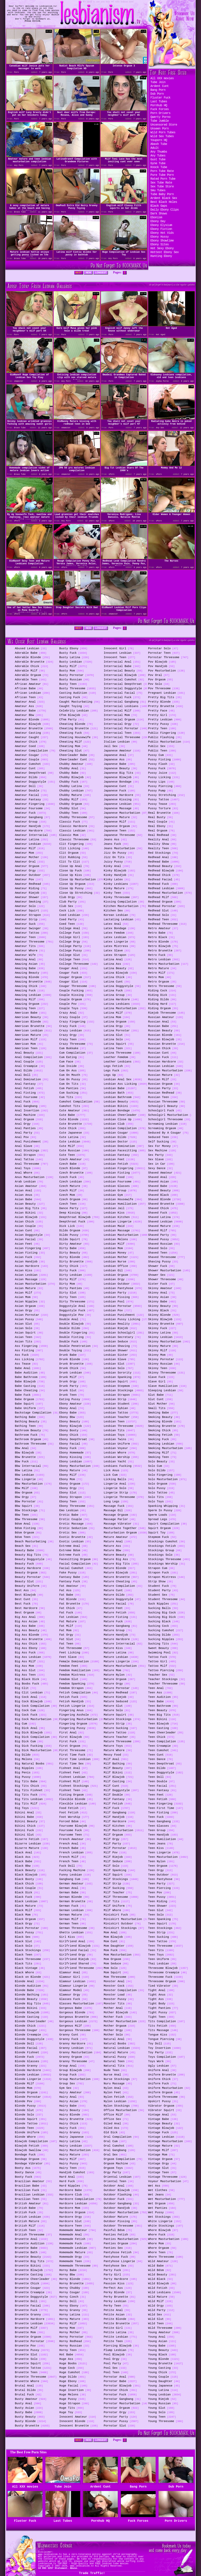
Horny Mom (67, 2328)
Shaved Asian (158, 1181)
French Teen (68, 1861)
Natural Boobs (115, 2043)
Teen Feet (156, 1795)
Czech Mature (69, 1186)
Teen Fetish (157, 1799)
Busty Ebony (68, 648)
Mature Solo (113, 1710)
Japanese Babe (115, 764)
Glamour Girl (69, 1977)
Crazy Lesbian (70, 1030)
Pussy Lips (156, 782)
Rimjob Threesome (162, 1013)
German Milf (68, 1919)
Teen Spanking (159, 1919)
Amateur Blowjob (28, 724)
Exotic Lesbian (71, 1541)
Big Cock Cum (25, 1710)
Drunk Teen (68, 1395)
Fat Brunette (69, 1603)
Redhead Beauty (160, 866)
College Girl (69, 937)
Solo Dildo (156, 1470)
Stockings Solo (160, 1555)
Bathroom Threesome (30, 1444)
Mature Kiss (113, 1648)
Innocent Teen (115, 657)
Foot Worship (69, 1817)
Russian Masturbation (165, 1070)
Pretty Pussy (158, 724)
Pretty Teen (157, 728)
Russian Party (159, 1088)
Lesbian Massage (117, 1230)
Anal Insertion (27, 1110)
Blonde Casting (27, 2017)
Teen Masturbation (163, 1857)
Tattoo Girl (157, 1661)
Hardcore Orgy (70, 2217)
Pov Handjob (157, 666)
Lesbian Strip (115, 1399)
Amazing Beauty (27, 973)
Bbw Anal (22, 1448)
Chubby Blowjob (71, 777)
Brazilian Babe (27, 2186)
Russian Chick (159, 1048)
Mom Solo (111, 1968)
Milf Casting (114, 1781)
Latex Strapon (115, 955)
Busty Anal (23, 2403)
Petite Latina (115, 2332)
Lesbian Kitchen (117, 1217)
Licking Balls (115, 1479)
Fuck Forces (159, 109)
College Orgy (69, 941)
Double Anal (68, 1319)
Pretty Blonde (159, 702)
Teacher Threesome (163, 1683)
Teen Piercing (159, 1888)
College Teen (69, 959)
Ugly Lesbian (158, 2066)
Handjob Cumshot (72, 2172)
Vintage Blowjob (161, 2128)
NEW (88, 272)
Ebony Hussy (159, 237)
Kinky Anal (112, 866)
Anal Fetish (24, 1088)
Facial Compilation (75, 1563)
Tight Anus (156, 1994)
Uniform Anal (158, 2070)
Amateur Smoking (28, 901)
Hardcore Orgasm (72, 2212)
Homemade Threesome (75, 2265)
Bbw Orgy (22, 1497)
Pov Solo (155, 684)
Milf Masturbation (118, 1830)
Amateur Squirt (27, 910)
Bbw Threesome (26, 1519)
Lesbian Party (115, 1292)
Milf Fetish (113, 1803)
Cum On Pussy (69, 1079)
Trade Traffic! (92, 2573)
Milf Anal (111, 1759)
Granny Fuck (68, 2039)
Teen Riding (157, 1901)
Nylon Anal (112, 2088)
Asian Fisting (26, 1252)
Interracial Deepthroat (123, 684)
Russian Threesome (163, 1101)
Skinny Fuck (157, 1328)
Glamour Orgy (69, 1994)
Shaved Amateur (160, 1173)
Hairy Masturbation (75, 2150)
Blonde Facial (26, 2048)
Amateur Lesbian (28, 844)
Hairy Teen (68, 2168)
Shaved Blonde (159, 1199)
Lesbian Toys (114, 1435)
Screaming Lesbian (163, 1124)
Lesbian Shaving (117, 1346)
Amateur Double (27, 790)
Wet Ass (154, 2186)
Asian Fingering (28, 1248)
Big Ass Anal (25, 1617)
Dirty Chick (68, 1266)
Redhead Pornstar (162, 906)
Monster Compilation (120, 1990)
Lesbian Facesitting (120, 1150)
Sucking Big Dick (162, 1617)
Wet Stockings (159, 2217)
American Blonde (28, 1021)
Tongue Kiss (157, 2034)
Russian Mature (160, 1075)
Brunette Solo (26, 2359)
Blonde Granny (26, 2066)
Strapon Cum (157, 1568)
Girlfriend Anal (72, 1941)
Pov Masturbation (162, 670)
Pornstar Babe (115, 2381)
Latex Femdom (114, 933)
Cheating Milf (70, 742)
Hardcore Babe (70, 2190)
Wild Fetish (157, 2288)
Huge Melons (68, 2394)
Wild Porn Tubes (162, 132)
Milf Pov (111, 1852)
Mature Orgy (113, 1683)
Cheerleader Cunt (73, 759)
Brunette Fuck (26, 2310)
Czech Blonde (69, 1168)
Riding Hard (157, 1004)
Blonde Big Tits (28, 2003)
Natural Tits (114, 2066)
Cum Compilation (72, 1053)
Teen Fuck (156, 1817)
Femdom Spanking (72, 1683)
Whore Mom (156, 2243)
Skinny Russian (160, 1364)
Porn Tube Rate (161, 171)
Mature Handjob (116, 1635)
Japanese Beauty (117, 768)
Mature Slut (113, 1706)
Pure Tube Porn (161, 175)
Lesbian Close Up (117, 1119)
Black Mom (23, 1914)
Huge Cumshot (69, 2372)
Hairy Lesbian (70, 2146)
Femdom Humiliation (75, 1670)
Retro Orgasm (158, 981)
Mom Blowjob (113, 1937)
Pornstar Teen (159, 653)
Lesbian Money (115, 1252)
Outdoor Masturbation (121, 2212)
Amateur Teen (25, 937)
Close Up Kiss (70, 875)
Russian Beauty (160, 1030)
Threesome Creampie (163, 1972)
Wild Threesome (160, 2328)
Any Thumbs (158, 152)
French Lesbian (71, 1852)
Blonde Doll (24, 2043)
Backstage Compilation (33, 1412)
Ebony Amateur (70, 1404)
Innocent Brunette (74, 2425)
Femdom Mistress (72, 1675)
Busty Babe (23, 2412)
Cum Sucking (68, 1093)
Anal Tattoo (24, 1159)
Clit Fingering (71, 844)
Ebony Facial (69, 1444)
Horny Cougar (69, 2292)
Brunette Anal (26, 2239)
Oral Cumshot (114, 2146)
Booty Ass (23, 2168)
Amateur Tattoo (27, 933)
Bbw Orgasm (23, 1492)
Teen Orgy (156, 1870)
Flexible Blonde (72, 1799)
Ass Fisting (24, 1350)
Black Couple (25, 1888)
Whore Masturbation (163, 2239)
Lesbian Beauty (116, 1101)
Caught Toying (70, 706)
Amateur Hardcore (29, 830)
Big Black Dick (27, 1679)
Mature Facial (115, 1603)
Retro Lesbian (159, 959)
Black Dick (23, 1892)
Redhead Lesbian (161, 888)
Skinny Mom (156, 1355)
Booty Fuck (23, 2177)
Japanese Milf (115, 822)
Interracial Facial (119, 693)
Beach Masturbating (30, 1541)
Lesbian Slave (115, 1359)
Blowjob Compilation (31, 2141)
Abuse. (74, 2568)
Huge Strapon (69, 2403)
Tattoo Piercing (161, 1670)
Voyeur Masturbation (164, 2181)
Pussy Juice (157, 773)
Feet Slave (68, 1657)
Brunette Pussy (27, 2350)
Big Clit (22, 1688)
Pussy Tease (157, 804)
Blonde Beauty (26, 1999)
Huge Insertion (71, 2390)
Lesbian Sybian (116, 1408)
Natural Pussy (115, 2057)
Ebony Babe (68, 1412)
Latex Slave (113, 950)
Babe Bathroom (26, 1377)
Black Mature (25, 1906)
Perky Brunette (116, 2297)
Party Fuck (112, 2270)
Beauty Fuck (24, 1563)
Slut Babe (156, 1395)
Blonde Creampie (28, 2034)
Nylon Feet (112, 2092)
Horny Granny (69, 2310)
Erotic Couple (70, 1519)
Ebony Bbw (67, 1417)
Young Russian (159, 2403)
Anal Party (23, 1133)
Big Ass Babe (25, 1626)
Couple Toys (68, 1008)
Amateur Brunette (29, 728)
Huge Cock (67, 2368)
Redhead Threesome (163, 924)
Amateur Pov (24, 879)
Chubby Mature (70, 795)
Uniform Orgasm (160, 2092)
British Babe (25, 2208)
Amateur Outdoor (28, 875)
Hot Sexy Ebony (161, 248)
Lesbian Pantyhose (118, 1288)
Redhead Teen (158, 919)
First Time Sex (71, 1763)
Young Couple (158, 2377)
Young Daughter (160, 2381)
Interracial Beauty (119, 670)
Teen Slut (156, 1910)
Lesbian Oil (113, 1270)
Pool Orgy (111, 2359)
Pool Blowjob (114, 2354)
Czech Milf (68, 1190)
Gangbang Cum (69, 1879)
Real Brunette (159, 813)
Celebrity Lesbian (74, 710)
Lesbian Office (116, 1266)
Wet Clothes (157, 2190)
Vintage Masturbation (165, 2141)
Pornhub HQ (158, 105)
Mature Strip (114, 1723)
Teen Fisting (158, 1812)
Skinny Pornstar (161, 1359)
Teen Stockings (160, 1928)
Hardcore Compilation (76, 2199)
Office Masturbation (120, 2110)
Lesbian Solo (114, 1368)
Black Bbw (23, 1866)
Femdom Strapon (71, 1688)
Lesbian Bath (114, 1093)
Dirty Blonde (69, 1257)
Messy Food (112, 1755)
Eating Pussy (69, 1399)
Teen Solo (156, 1914)
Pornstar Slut (115, 2425)
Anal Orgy (23, 1124)
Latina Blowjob (116, 973)
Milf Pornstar (115, 1848)
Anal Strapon (25, 1155)
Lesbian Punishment (119, 1315)
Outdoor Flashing (117, 2194)
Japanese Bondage (117, 782)
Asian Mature (25, 1288)
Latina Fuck (113, 990)
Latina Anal (113, 959)
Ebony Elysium (160, 225)
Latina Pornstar (117, 1030)
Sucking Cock (158, 1626)
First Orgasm (69, 1746)
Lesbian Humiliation (120, 1204)
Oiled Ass (111, 2128)
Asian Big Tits (27, 1208)
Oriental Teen (115, 2181)
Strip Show (156, 1581)
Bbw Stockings (26, 1510)
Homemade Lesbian (73, 2248)
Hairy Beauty (69, 2110)
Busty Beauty (25, 2417)
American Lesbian (29, 1030)
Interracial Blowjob (120, 675)
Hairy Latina (69, 2141)
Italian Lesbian (117, 742)
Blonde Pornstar (28, 2097)
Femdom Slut (68, 1679)
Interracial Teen (117, 733)
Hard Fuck (67, 2181)
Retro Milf (156, 973)
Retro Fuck (156, 955)
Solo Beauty (157, 1461)
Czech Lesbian (70, 1181)
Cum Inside (68, 1066)
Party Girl (112, 2274)
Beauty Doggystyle (29, 1559)
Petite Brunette (117, 2323)
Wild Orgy (156, 2305)
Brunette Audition (29, 2243)
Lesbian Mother (116, 1257)
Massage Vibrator (117, 1524)
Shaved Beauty (159, 1190)
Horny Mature (69, 2319)
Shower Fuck (157, 1266)
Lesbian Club (114, 1124)
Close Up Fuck (70, 870)
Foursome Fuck (70, 1830)
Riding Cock (157, 990)
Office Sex (112, 2119)
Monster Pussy (115, 1999)
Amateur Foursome (29, 808)
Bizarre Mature (27, 1848)
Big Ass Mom (24, 1666)
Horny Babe (68, 2270)
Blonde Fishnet (27, 2052)
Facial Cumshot (71, 1568)
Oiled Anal (112, 2123)
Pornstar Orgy (115, 2412)
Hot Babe (66, 2354)
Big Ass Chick (26, 1643)
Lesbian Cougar (116, 1133)
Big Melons (23, 1759)
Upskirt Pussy (159, 2101)
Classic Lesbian (72, 830)
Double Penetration (75, 1346)
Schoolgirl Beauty (163, 1106)
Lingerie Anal (115, 1484)
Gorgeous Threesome (75, 2030)
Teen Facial (157, 1786)
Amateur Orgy (25, 870)
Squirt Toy (156, 1532)
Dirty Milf (68, 1279)
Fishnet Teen (69, 1790)
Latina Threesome (117, 1053)
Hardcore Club (70, 2194)
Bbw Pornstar (25, 1501)
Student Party (159, 1590)
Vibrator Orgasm (161, 2106)
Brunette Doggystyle (31, 2297)
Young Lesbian (159, 2394)
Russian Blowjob (161, 1039)
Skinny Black (158, 1310)
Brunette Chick (27, 2283)
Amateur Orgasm (27, 866)
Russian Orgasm (160, 1084)
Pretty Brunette (161, 706)
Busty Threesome (72, 688)
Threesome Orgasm (162, 1981)
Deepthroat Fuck (72, 1221)
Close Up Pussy (71, 888)
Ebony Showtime (161, 240)
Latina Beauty (115, 968)
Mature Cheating (117, 1581)
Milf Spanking (115, 1870)
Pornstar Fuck (115, 2394)
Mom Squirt (112, 1972)
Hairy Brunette (71, 2119)
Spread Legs (157, 1519)
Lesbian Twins (115, 1439)
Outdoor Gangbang (117, 2203)
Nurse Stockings (117, 2079)
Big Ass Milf (25, 1661)
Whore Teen (156, 2252)
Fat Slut (66, 1639)
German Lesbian (71, 1910)
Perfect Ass (113, 2288)
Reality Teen (158, 848)
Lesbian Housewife (118, 1199)
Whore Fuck (156, 2234)
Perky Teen (112, 2305)
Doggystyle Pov (71, 1315)
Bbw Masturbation (29, 1484)
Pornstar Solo (159, 648)
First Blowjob (70, 1737)
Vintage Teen (158, 2172)
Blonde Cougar (26, 2030)
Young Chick (157, 2372)
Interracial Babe (117, 666)
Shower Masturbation (164, 1270)
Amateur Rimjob (27, 893)
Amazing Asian (26, 964)
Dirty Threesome (72, 1301)
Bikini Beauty (26, 1821)
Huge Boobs (68, 2363)
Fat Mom (65, 1630)
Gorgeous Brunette (74, 2017)
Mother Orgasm (115, 2026)
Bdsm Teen (23, 1537)
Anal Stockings (27, 1150)
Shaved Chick (158, 1208)
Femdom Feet (68, 1666)
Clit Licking (69, 848)
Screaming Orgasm (162, 1128)
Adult (154, 148)
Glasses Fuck (69, 1999)
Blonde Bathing (27, 1994)
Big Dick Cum (25, 1741)
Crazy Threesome (72, 1044)
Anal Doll (23, 1075)
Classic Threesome (74, 839)
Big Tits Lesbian (29, 1799)
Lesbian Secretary (118, 1337)
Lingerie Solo (115, 1488)
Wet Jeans (156, 2194)
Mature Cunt (113, 1590)
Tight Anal (156, 1990)
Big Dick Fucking (29, 1746)
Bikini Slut (24, 1835)
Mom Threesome (115, 1977)
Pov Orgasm (156, 679)
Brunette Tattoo (28, 2368)
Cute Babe (67, 1115)
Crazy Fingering (72, 1021)
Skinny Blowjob (160, 1319)
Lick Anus (111, 1470)
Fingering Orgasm (73, 1723)
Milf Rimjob (113, 1857)
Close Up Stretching (75, 893)
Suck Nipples (158, 1603)
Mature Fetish (115, 1612)
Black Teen (23, 1954)
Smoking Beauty (160, 1417)
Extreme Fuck (69, 1555)
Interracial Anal (117, 662)
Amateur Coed (25, 746)
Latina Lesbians (117, 1004)
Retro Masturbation (163, 964)
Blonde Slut (24, 2110)
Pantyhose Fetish (117, 2252)
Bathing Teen (25, 1426)
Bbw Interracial (28, 1466)
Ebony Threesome (72, 1506)
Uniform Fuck (158, 2083)
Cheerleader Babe (73, 755)
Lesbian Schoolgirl (119, 1332)
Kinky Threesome (117, 897)
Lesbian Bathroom (117, 1097)
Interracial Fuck (117, 697)
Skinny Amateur (160, 1288)
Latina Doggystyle (118, 986)
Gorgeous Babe (70, 2008)
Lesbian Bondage (117, 1110)
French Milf (68, 1857)
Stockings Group (161, 1550)
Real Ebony (156, 826)
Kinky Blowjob (115, 870)
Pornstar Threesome (163, 657)
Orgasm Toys (113, 2168)
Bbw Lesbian (24, 1475)
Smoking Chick (159, 1430)
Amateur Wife (25, 955)
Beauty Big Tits (28, 1555)
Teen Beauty (157, 1710)
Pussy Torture (159, 808)
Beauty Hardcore (28, 1568)
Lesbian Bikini (116, 1106)
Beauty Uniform (27, 1586)
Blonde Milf (24, 2083)
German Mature (70, 1914)
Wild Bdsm (156, 2270)
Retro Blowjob (159, 946)
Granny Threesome (73, 2061)
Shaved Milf (157, 1230)
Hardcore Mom (69, 2208)
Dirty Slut (68, 1292)
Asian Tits (23, 1341)
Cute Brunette (70, 1124)
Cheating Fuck (70, 733)
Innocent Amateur (73, 2417)
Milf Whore (112, 1910)
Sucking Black (159, 1621)
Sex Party (156, 1155)
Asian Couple (25, 1226)
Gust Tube (157, 159)
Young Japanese (160, 2385)
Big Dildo (23, 1755)
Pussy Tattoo (158, 799)
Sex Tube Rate (160, 182)
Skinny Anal (157, 1292)
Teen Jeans (156, 1843)
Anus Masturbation (29, 1177)
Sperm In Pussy (160, 1510)
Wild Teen (156, 2323)
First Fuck (68, 1741)
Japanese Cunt (115, 786)
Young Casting (159, 2368)
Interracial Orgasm (119, 719)
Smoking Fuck (158, 1439)
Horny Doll (68, 2301)
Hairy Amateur (70, 2092)
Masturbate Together (120, 1528)
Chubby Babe (68, 773)
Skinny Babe (157, 1301)
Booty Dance (24, 2172)
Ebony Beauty (69, 1421)
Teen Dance (156, 1759)
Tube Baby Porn (161, 194)
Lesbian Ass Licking (120, 1084)
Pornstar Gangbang (118, 2399)
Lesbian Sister (116, 1355)
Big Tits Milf (26, 1803)
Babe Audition (26, 1372)
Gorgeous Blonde (72, 2012)
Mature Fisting (116, 1617)
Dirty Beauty (69, 1252)
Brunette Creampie (29, 2292)
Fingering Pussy (72, 1728)
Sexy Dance (156, 1168)
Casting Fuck (69, 697)
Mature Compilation (119, 1586)
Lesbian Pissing (117, 1297)
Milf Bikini (113, 1772)
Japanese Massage (117, 808)
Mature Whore (114, 1750)
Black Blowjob (26, 1875)
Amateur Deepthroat (30, 773)
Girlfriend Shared (74, 1963)
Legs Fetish (113, 1066)
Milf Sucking (114, 1888)
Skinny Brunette (161, 1324)
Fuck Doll (67, 1866)
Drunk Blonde (69, 1359)
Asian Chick (24, 1221)
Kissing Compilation (120, 901)
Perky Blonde (114, 2292)
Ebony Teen (68, 1501)
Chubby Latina (70, 786)
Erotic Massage (71, 1524)
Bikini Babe (24, 1817)
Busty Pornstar (71, 675)
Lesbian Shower (116, 1350)
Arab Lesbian (25, 1181)
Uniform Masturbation (165, 2088)
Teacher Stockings (163, 1679)
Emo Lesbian (68, 1510)
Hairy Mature (69, 2154)
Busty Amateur (26, 2399)
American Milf (26, 1039)
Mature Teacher (116, 1737)
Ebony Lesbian (70, 1461)
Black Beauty (25, 1870)
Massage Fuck (114, 1506)
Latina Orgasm (115, 1021)
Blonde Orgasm (26, 2092)
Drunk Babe (68, 1355)
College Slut (69, 955)
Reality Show (158, 844)
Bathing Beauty (27, 1421)
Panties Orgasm (116, 2243)
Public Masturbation (164, 742)
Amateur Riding (27, 888)
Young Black (157, 2354)
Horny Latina (69, 2314)
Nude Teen (111, 2070)
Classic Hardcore (73, 826)
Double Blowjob (71, 1324)
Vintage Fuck (158, 2132)
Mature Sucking (116, 1728)
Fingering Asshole (74, 1715)
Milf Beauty (113, 1768)
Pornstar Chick (116, 2390)
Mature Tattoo (115, 1732)
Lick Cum (111, 1475)
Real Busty (156, 817)
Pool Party (112, 2363)
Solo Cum (155, 1466)
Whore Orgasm (158, 2248)
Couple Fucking (71, 990)
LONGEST (100, 272)
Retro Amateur (159, 928)
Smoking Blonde (160, 1421)
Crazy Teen (68, 1039)
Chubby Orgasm (70, 804)
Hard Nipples (69, 2186)
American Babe (26, 1013)
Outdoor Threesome (118, 2226)
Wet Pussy (156, 2212)
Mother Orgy (113, 2030)
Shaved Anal (157, 1177)
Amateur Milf (25, 848)
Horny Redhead (70, 2341)
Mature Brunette (117, 1577)
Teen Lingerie (159, 1852)
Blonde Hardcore (28, 2070)
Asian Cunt (23, 1230)
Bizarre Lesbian (28, 1843)
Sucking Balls (159, 1608)
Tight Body (156, 2003)
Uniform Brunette (162, 2074)
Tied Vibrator (159, 1986)
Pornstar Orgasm (117, 2408)
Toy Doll (155, 2043)
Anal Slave (23, 1146)
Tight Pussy (157, 2012)
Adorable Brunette (29, 662)
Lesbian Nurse (115, 1261)
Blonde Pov (23, 2101)
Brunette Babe (26, 2248)
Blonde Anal (24, 1981)
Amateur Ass (24, 706)
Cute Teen (67, 1155)
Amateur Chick (26, 742)
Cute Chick (68, 1128)
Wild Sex (155, 2314)
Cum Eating (68, 1057)
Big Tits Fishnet (29, 1790)
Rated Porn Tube (162, 179)
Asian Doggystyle (29, 1235)
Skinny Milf (157, 1350)
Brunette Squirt (28, 2363)
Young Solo (156, 2412)
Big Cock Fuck (26, 1715)
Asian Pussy (24, 1319)
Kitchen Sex (113, 910)
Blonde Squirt (26, 2119)
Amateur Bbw (24, 715)
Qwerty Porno (159, 117)
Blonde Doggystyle (29, 2039)
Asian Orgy (23, 1310)
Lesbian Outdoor (117, 1284)
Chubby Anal (68, 768)
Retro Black (157, 937)
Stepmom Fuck (158, 1537)
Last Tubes (158, 101)
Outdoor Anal (114, 2186)
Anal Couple (24, 1061)
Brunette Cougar (28, 2288)
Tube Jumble (159, 121)
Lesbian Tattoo (116, 1412)
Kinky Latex (113, 879)
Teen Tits (156, 1950)
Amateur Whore (26, 950)
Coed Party (68, 919)
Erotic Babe (68, 1515)
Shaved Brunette (161, 1204)
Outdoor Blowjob (117, 2190)
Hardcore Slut (70, 2221)
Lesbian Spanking (117, 1377)
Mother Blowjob (116, 2012)
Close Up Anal (70, 866)
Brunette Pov (25, 2345)
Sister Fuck (157, 1284)
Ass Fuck (22, 1355)
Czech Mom (67, 1195)
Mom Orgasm (112, 1959)
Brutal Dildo (25, 2390)
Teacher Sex (157, 1675)
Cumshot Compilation (75, 1101)
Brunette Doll (26, 2301)
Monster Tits (114, 2003)
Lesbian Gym (113, 1195)
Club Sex (66, 906)
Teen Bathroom (159, 1706)
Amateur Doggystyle (30, 782)
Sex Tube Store (161, 186)
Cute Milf (67, 1146)
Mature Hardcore (117, 1639)
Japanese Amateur (117, 750)
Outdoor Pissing (117, 2221)
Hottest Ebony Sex (164, 252)
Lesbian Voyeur (116, 1448)
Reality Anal (158, 839)
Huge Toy (66, 2412)
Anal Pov (22, 1137)
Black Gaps (158, 206)
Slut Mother (157, 1404)
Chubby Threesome (73, 817)
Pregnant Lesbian (162, 693)
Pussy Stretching (162, 795)
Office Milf (113, 2114)
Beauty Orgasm (26, 1572)
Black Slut (23, 1941)
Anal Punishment (28, 1141)
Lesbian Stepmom (117, 1386)
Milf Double (113, 1795)
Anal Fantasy (25, 1084)
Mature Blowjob (116, 1572)
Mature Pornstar (117, 1688)
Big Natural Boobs (29, 1763)
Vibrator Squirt (161, 2110)
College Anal (69, 928)
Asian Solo (23, 1328)
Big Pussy (23, 1777)
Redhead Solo (158, 915)
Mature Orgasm (115, 1679)
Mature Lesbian (116, 1657)
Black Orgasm (25, 1919)
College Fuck (69, 933)
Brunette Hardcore (29, 2319)
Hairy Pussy (68, 2163)
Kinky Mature (114, 888)
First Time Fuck (72, 1755)
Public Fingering (162, 733)
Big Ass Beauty (27, 1630)
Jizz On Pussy (115, 853)
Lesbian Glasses (117, 1186)
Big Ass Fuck (25, 1652)
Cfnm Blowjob (69, 715)
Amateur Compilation (31, 750)
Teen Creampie (159, 1746)
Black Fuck (23, 1897)
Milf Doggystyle (117, 1790)
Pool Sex (111, 2368)
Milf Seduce (113, 1861)
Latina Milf (113, 1013)
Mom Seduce (112, 1963)
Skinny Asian (158, 1297)
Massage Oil (113, 1510)
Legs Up (110, 1075)
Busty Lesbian (70, 662)
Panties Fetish (116, 2234)
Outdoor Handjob (117, 2208)
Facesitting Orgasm (75, 1559)
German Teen (68, 1923)
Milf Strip (112, 1883)
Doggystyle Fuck (72, 1310)
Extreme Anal (69, 1546)
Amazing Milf (25, 999)
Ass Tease (23, 1364)
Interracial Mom (117, 715)
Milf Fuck (111, 1808)
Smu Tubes (157, 190)
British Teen (25, 2230)
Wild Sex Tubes (161, 136)
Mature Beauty (115, 1555)
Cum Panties (68, 1088)
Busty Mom (67, 670)
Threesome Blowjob (163, 1968)
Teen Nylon (156, 1861)
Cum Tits (66, 1097)
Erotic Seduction (73, 1528)
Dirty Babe (68, 1248)
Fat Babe (66, 1595)
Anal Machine (25, 1115)
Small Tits (156, 1408)
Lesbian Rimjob (116, 1328)
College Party (70, 946)
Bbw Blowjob (24, 1452)
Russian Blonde (160, 1035)
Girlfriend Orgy (72, 1954)
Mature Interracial (119, 1643)
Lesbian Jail (114, 1208)
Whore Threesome (161, 2257)
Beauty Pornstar (28, 1577)
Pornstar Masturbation (122, 2403)
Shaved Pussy (158, 1239)
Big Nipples (24, 1768)
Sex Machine (157, 1150)
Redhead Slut (158, 910)
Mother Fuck (113, 2017)
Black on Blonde (28, 1977)
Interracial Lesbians (121, 706)
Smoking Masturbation (165, 1448)
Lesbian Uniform (117, 1444)
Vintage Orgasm (160, 2159)
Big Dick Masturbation (33, 1750)
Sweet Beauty (158, 1648)
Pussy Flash (157, 764)
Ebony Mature (69, 1470)
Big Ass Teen (25, 1675)
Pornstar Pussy (116, 2421)
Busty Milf (68, 666)
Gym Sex (65, 2088)
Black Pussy (24, 1932)
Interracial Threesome (122, 737)
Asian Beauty (25, 1204)
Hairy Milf (68, 2159)
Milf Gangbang (115, 1812)
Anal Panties (25, 1128)
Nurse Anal (112, 2074)
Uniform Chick (159, 2079)
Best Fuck (23, 1603)
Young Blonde (158, 2359)
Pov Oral (155, 675)
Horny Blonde (69, 2279)
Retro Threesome (161, 986)
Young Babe (156, 2345)
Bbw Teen (22, 1515)
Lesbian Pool (114, 1301)
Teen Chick (156, 1737)
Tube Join (157, 82)
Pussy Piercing (160, 786)
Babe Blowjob (25, 1381)
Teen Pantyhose (160, 1879)
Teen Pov (155, 1892)
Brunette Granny (28, 2314)
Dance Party (68, 1208)
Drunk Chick (68, 1368)
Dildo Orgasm (69, 1230)
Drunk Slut (68, 1390)
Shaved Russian (160, 1244)
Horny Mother (69, 2332)
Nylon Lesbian (115, 2101)
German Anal (68, 1888)
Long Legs (111, 1501)
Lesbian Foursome (117, 1181)
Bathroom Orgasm (28, 1439)
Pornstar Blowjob (117, 2385)
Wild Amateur (158, 2261)
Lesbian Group (115, 1190)
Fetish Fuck (68, 1697)
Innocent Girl (115, 648)
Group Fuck (68, 2074)
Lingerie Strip (116, 1492)
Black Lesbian (26, 1901)
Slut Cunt (156, 1399)
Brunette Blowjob (29, 2270)
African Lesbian (28, 693)
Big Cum (21, 1723)
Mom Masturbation (117, 1954)
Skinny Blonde (159, 1315)
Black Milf (23, 1910)
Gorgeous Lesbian (73, 2021)
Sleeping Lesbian (162, 1390)
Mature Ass (112, 1546)
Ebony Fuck (68, 1448)
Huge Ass (66, 2359)
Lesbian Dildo (115, 1137)
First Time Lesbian (75, 1759)
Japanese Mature (117, 817)
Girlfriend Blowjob (75, 1946)
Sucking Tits (158, 1643)
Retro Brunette (160, 950)
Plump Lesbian (115, 2350)
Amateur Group (26, 822)
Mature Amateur (116, 1537)
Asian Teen (23, 1337)
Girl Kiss (67, 1937)
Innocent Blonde (72, 2421)
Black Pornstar (27, 1928)
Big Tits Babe (26, 1781)
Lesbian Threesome (118, 1426)
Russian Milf (158, 1079)
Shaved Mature (159, 1226)
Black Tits (23, 1963)
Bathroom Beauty (28, 1430)
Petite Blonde (115, 2319)
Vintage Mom (157, 2154)
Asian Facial (25, 1239)
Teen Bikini (157, 1719)
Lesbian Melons (116, 1239)
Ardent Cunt (159, 86)
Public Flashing (161, 737)
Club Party (68, 901)
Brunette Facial (28, 2305)
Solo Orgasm (157, 1484)
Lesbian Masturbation (121, 1235)
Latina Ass (112, 964)
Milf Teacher (114, 1892)
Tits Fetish (157, 2026)
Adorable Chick (27, 666)
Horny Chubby (69, 2288)
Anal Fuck (23, 1101)
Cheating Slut (70, 750)
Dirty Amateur (70, 1244)
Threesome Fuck (160, 1977)
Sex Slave (156, 1159)
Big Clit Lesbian (29, 1692)
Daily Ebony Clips (164, 210)
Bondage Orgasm (27, 2159)
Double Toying (70, 1350)
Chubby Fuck (68, 782)
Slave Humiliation (163, 1386)
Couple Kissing (71, 995)
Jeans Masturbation (119, 848)
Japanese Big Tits (118, 773)
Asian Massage (26, 1279)
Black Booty (24, 1879)
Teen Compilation (162, 1741)
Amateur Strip (26, 919)
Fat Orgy (66, 1635)
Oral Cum (111, 2141)
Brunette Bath (26, 2252)
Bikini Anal (24, 1812)
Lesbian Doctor (116, 1141)
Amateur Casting (28, 733)
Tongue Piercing (161, 2039)
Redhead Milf (158, 897)
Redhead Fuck (158, 884)
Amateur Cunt (25, 768)
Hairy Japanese (71, 2137)
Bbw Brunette (25, 1457)
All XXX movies (161, 78)
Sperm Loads (157, 1515)
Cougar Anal (68, 968)
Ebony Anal (68, 1408)
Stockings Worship (163, 1563)
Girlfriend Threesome (76, 1968)
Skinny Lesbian (160, 1337)
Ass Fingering (26, 1346)
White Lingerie (160, 2221)
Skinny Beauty (159, 1306)
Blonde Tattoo (26, 2123)
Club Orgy (67, 897)
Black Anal (23, 1852)
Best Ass (22, 1590)
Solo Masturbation (163, 1479)
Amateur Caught (27, 737)
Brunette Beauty (28, 2257)
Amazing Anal (25, 959)
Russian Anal (158, 1021)
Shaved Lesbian (160, 1221)
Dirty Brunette (71, 1261)
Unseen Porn (159, 128)
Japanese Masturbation (122, 813)
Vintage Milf (158, 2150)
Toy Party (156, 2052)
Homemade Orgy (70, 2257)
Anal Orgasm (24, 1119)
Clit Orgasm (68, 853)
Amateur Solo (25, 906)
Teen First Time (161, 1808)
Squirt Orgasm (159, 1528)
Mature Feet (113, 1608)
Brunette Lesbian (29, 2323)
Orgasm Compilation (119, 2159)
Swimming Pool (159, 1652)
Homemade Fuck (70, 2243)
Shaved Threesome (162, 1257)
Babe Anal (23, 1368)
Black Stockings (28, 1950)
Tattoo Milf (157, 1666)
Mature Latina (115, 1652)
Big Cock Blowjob (29, 1701)
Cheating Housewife (75, 737)
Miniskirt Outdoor (118, 1923)
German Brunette (72, 1901)
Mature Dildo (114, 1595)
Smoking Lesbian (161, 1444)
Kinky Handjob (115, 875)
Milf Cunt (111, 1786)
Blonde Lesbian (27, 2074)
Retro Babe (156, 933)
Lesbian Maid (114, 1226)
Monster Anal (114, 1981)
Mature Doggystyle (118, 1599)
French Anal (68, 1843)
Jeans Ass (111, 839)
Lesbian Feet (114, 1159)
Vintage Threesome (163, 2177)
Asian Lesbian (26, 1275)
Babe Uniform (25, 1408)
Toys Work (156, 2061)
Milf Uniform (114, 1906)
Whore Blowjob (159, 2230)
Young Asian (157, 2341)
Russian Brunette (162, 1044)
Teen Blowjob (158, 1723)
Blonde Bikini (26, 2008)
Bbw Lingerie (25, 1479)
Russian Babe (158, 1026)
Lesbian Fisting (117, 1173)
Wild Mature (157, 2297)
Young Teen (156, 2417)
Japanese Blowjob (117, 777)
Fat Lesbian (68, 1617)
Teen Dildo (156, 1768)
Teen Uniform (158, 1959)
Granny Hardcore (72, 2043)
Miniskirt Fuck (116, 1914)
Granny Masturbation (75, 2052)
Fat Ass (65, 1590)
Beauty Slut (24, 1581)
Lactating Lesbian (118, 919)
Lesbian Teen (114, 1421)
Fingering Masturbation (78, 1719)
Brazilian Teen (27, 2199)
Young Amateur (159, 2332)
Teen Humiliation (162, 1839)
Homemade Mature (72, 2252)
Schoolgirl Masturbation (168, 1115)
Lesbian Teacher (117, 1417)
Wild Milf (156, 2301)
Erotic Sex (68, 1532)
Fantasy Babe (69, 1577)
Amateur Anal (25, 702)
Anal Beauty (24, 1053)
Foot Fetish (68, 1812)
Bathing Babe (25, 1417)
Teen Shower (157, 1906)
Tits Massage (158, 2030)
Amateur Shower (27, 897)
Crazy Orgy (68, 1035)
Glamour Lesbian (72, 1981)
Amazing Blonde (27, 977)
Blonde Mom (23, 2088)
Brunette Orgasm (28, 2337)
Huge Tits (67, 2408)
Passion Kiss (114, 2283)
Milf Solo (111, 1866)
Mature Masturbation (120, 1666)
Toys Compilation (162, 2057)
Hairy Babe (68, 2106)
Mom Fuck (111, 1950)
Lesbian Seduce (116, 1341)
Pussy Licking (159, 777)
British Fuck (25, 2212)
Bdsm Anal (23, 1524)
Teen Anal (156, 1688)
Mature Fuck (113, 1621)
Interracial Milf (117, 710)
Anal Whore (23, 1173)
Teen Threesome (160, 1946)
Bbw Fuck (22, 1461)
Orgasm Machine (116, 2163)
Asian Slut (23, 1324)
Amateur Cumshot (28, 764)
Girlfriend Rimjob (74, 1959)
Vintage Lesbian (161, 2137)
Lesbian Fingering (118, 1168)
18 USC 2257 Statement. (53, 2568)
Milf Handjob (114, 1817)
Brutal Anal (24, 2385)
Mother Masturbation (120, 2021)
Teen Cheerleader (162, 1732)
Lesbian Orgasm (116, 1275)
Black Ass (23, 1857)
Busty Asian (24, 2408)
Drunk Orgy (68, 1381)
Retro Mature (158, 968)
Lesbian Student (117, 1404)
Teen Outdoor (158, 1875)
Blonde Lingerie (28, 2079)
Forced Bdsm (68, 1821)
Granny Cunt (68, 2034)
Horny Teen (68, 2350)
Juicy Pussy (113, 861)
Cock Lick (67, 910)
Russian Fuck (158, 1057)
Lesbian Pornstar (117, 1306)
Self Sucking (158, 1141)
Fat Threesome (70, 1648)
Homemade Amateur (73, 2230)
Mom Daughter (114, 1946)
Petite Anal (113, 2310)
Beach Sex (23, 1546)
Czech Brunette (71, 1173)
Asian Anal (23, 1190)
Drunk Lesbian (70, 1372)
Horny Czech (68, 2297)
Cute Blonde (68, 1119)
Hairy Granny (69, 2132)
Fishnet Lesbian (72, 1777)
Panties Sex (113, 2248)
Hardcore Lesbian (73, 2203)
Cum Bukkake (68, 1048)
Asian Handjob (26, 1261)
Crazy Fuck (68, 1026)
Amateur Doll (25, 786)
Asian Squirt (25, 1332)
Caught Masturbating (75, 702)
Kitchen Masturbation (121, 906)
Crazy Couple (69, 1017)
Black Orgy (23, 1923)
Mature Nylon (114, 1675)
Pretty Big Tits (161, 697)
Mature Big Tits (117, 1563)
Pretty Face (157, 710)
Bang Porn (157, 90)
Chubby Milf (68, 799)
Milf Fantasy (114, 1799)
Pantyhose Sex (115, 2265)
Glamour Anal (69, 1972)
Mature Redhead (116, 1692)
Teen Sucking (158, 1937)
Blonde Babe (24, 1990)
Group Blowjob (70, 2070)
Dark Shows (158, 213)
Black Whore (24, 1972)
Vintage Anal (158, 2114)
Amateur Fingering (29, 804)
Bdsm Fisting (25, 1528)
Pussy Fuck (156, 768)
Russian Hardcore (162, 1061)
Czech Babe (68, 1164)
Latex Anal (112, 924)
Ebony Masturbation (75, 1466)
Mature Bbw (112, 1550)
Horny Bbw (67, 2274)
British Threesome (29, 2234)
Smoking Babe (158, 1412)
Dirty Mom (67, 1284)
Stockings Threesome (164, 1559)
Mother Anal (113, 2008)
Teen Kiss (156, 1848)
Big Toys (22, 1808)
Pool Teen (111, 2372)
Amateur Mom (24, 853)
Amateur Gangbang (29, 817)
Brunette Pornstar (29, 2341)
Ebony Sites (159, 244)
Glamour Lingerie (73, 1986)
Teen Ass (155, 1692)
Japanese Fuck (115, 790)
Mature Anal (113, 1541)
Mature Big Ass (116, 1559)
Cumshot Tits (69, 1106)
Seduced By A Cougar (164, 1133)
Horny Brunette (71, 2283)
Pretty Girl (157, 715)
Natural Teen (114, 2061)
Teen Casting (158, 1728)
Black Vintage (26, 1968)
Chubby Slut (68, 808)
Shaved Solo (157, 1248)
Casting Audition (73, 693)
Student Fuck (158, 1586)
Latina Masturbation (120, 1008)
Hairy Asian (68, 2101)
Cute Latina (68, 1137)
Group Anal (68, 2066)
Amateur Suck (25, 924)
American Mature (28, 1035)
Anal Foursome (26, 1097)
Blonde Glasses (27, 2061)
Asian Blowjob (26, 1217)
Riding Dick (157, 995)
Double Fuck (68, 1341)
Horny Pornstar (71, 2337)
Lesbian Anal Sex (117, 1079)
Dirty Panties (70, 1288)
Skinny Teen (157, 1368)
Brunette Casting (29, 2274)
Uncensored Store (163, 125)
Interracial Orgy (117, 724)
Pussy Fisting (159, 759)
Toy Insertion (159, 2048)
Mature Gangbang (117, 1626)
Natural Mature (116, 2052)
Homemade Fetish (72, 2239)
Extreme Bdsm (69, 1550)
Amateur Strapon (28, 915)
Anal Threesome (27, 1164)
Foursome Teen (70, 1835)
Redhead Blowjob (161, 870)
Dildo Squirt (69, 1239)
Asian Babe (23, 1199)
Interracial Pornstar (121, 728)
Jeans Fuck (112, 844)
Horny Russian (70, 2345)
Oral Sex (111, 2154)
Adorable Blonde (28, 657)
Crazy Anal (68, 1013)
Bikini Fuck (24, 1830)
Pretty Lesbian (160, 719)
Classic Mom (68, 835)
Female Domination (74, 1661)
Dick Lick (67, 1226)
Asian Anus (23, 1195)
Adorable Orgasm (28, 675)
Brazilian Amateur (29, 2181)
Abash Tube (158, 144)
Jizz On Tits (114, 857)
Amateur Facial (27, 795)
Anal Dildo (23, 1070)
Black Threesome (28, 1959)
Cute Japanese (70, 1133)
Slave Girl (156, 1381)
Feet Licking (69, 1652)
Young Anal (156, 2337)
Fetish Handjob (71, 1701)
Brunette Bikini (28, 2265)
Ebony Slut (68, 1492)
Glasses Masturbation (76, 2003)
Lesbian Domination (119, 1146)
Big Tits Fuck (26, 1795)
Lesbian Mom (113, 1248)
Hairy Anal (68, 2097)
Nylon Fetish (114, 2097)
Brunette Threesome (30, 2377)
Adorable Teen (26, 679)
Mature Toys (113, 1746)
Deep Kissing (69, 1212)
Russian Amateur (161, 1017)
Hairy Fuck (68, 2128)
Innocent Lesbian (117, 653)
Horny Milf (68, 2323)
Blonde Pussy (25, 2106)
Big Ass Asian (26, 1621)
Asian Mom (23, 1297)
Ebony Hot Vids (161, 233)
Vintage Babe (158, 2119)
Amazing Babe (25, 968)
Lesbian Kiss (114, 1212)
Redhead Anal (158, 857)
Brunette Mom (25, 2332)
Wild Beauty (157, 2274)
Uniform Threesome (163, 2097)
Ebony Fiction (160, 229)
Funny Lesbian (70, 1875)
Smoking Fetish (160, 1435)
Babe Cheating (26, 1390)
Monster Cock (114, 1986)
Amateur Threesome (29, 941)
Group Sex (67, 2083)
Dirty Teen (68, 1297)
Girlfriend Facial (74, 1950)
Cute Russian (69, 1150)
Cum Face (66, 1061)
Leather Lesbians (117, 1061)
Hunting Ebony (160, 256)
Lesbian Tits (114, 1430)
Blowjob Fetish (27, 2146)
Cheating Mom (69, 746)
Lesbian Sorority (117, 1372)
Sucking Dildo (159, 1635)
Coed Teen (67, 924)
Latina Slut (113, 1035)
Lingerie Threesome (119, 1497)
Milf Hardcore (115, 1821)
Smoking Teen (158, 1457)
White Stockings (161, 2226)
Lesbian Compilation (120, 1128)
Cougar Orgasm (70, 977)
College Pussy (70, 950)
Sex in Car (156, 1164)
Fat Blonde (68, 1599)
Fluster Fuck (159, 97)
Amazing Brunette (29, 981)
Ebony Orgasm (69, 1484)
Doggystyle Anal (72, 1306)
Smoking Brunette (162, 1426)
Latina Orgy (113, 1026)
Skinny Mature (159, 1346)
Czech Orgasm (69, 1199)
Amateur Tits (25, 946)
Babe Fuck (23, 1395)
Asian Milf (23, 1292)
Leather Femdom (116, 1057)
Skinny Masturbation (164, 1341)
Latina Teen (113, 1048)
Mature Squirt (115, 1715)
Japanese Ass (114, 759)
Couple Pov (68, 1004)
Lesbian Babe (114, 1088)
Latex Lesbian (115, 937)
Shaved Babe (157, 1186)
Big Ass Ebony (26, 1648)
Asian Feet (23, 1244)
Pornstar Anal (115, 2377)
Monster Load (114, 1994)
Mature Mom (112, 1670)
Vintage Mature (160, 2146)
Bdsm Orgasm (24, 1532)
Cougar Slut (68, 981)
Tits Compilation (162, 2021)
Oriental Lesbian (117, 2177)
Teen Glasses (158, 1826)
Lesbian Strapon (117, 1395)
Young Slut (156, 2408)
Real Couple (157, 822)
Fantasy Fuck (69, 1581)
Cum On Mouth (69, 1075)
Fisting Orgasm (71, 1795)
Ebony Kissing (70, 1457)
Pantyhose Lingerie (119, 2261)
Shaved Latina (159, 1217)
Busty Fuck (68, 653)
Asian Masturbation (30, 1284)
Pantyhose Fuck (116, 2257)
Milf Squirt (113, 1875)
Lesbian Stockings (118, 1390)
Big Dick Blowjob (29, 1732)
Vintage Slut (158, 2168)
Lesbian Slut (114, 1364)
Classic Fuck (69, 822)
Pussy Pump (156, 790)
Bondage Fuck (25, 2154)
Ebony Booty (68, 1430)
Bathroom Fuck (26, 1435)
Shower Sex (156, 1275)
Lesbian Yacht (115, 1461)
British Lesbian (28, 2217)
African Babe (25, 688)
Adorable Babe (26, 653)
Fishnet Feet (69, 1772)
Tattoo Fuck (157, 1657)
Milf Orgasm (113, 1835)
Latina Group (114, 995)
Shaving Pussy (159, 1261)
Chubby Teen (68, 813)
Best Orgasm (24, 1612)
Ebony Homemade (71, 1452)
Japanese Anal (115, 755)
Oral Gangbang (115, 2150)
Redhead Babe (158, 861)
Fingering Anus (71, 1710)
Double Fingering (73, 1332)
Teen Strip (156, 1932)
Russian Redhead (161, 1093)
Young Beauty (158, 2350)
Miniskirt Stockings (120, 1928)
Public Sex (156, 746)
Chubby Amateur (71, 764)
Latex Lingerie (116, 941)
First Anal (68, 1732)
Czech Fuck (68, 1177)
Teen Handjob (158, 1835)
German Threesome (73, 1928)
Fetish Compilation (75, 1692)
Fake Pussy (68, 1572)
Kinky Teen (112, 893)
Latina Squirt (115, 1044)
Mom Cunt (111, 1941)
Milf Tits (111, 1901)
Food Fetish (68, 1808)
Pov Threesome (159, 688)
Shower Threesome (162, 1279)
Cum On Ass (68, 1070)
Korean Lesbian (116, 915)
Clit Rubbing (69, 857)
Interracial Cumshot (120, 679)
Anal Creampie (26, 1066)
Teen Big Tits (159, 1715)
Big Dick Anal (26, 1728)
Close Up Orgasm (72, 884)
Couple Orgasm (70, 999)
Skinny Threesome (162, 1372)
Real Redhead (158, 835)
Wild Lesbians (159, 2292)
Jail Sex (111, 746)
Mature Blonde (115, 1568)
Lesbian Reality (117, 1324)
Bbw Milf (22, 1488)
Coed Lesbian (69, 915)
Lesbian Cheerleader (120, 1115)
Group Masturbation (75, 2079)
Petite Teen (113, 2341)
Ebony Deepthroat (73, 1439)
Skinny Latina (159, 1332)
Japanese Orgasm (117, 826)
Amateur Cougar (27, 755)
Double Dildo (69, 1328)
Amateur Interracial (31, 835)
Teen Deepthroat (161, 1763)
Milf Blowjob (114, 1777)
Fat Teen (66, 1643)
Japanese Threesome (119, 835)
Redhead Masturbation (165, 893)
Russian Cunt (158, 1053)
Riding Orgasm (159, 1008)
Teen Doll (156, 1777)
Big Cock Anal (26, 1697)
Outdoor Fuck (114, 2199)
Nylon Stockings (117, 2106)
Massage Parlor (116, 1519)
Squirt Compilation (163, 1524)
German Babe (68, 1892)
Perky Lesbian (115, 2301)
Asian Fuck (23, 1257)
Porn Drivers (159, 113)
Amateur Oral (25, 861)
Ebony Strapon (70, 1497)
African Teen (25, 697)
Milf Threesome (116, 1897)
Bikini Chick (25, 1826)
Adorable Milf (26, 670)
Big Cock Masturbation (33, 1719)
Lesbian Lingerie (117, 1221)
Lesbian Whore (115, 1452)
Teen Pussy (156, 1897)
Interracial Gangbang (121, 702)
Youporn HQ (158, 140)
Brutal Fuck (24, 2394)
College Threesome (74, 964)
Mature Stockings (117, 1719)
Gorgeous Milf (70, 2026)
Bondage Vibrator (29, 2163)
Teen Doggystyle (161, 1772)
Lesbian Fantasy (117, 1155)
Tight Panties (159, 2008)
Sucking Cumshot (161, 1630)
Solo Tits (156, 1497)
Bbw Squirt (23, 1506)
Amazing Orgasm (27, 1004)
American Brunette (29, 1026)
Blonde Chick (25, 2026)
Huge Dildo (68, 2377)
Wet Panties (157, 2208)
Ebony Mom (67, 1479)
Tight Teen (156, 2017)
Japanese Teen (115, 830)
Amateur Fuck (25, 813)
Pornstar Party (116, 2417)
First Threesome (72, 1750)
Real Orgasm (157, 830)
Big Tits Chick (27, 1786)
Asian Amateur (26, 1186)
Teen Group (156, 1830)
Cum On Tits (68, 1084)
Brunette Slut (26, 2354)
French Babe (68, 1848)
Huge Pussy (68, 2399)
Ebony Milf (68, 1475)
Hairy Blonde (69, 2114)
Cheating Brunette (74, 728)
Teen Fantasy (158, 1790)
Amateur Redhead (28, 884)
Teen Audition (159, 1697)
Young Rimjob (158, 2399)
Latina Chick (114, 977)
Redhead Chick (159, 875)
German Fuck (68, 1906)
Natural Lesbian (117, 2048)
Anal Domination (28, 1079)
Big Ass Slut (25, 1670)
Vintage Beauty (160, 2123)
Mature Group (114, 1630)
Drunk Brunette (71, 1364)
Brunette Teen (26, 2372)
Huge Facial (68, 2385)
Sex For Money (159, 1146)
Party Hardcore (116, 2279)
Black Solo (23, 1946)
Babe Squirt (24, 1404)
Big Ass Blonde (27, 1635)
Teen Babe (156, 1701)
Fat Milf (66, 1626)
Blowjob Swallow (28, 2150)
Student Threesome (163, 1599)
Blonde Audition (28, 1986)
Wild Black (156, 2279)
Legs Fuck (111, 1070)
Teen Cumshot (158, 1750)
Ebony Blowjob (70, 1426)
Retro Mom (156, 977)
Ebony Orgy (68, 1488)
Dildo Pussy (68, 1235)
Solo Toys (156, 1501)
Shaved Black (158, 1195)
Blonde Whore (25, 2137)
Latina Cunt (113, 981)
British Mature (27, 2221)
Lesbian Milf (114, 1244)
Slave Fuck (156, 1377)
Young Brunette (160, 2363)
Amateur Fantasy (28, 799)
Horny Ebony (68, 2305)
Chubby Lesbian (71, 790)
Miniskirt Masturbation (123, 1919)
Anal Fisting (25, 1093)
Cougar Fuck (68, 973)
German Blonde (70, 1897)
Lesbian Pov (113, 1310)
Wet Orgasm (156, 2203)
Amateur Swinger (28, 928)
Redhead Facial (160, 879)
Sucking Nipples (161, 1639)
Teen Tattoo (157, 1941)
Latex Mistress (116, 946)
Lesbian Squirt (116, 1381)
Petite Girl (113, 2328)
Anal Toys (23, 1168)
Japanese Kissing (117, 799)
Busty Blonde (25, 2421)
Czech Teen (68, 1204)
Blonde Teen (24, 2128)
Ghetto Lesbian (71, 1932)
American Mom (25, 1044)
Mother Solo (113, 2034)
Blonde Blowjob (27, 2012)
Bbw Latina (23, 1470)
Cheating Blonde (72, 724)
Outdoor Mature (116, 2217)
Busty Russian (70, 679)
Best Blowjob (25, 1595)
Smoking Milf (158, 1452)
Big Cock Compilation (32, 1706)
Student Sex (157, 1595)
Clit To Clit (69, 861)
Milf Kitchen (114, 1826)
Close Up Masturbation (77, 879)
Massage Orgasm (116, 1515)
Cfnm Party (68, 719)
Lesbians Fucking (117, 1466)
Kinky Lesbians (116, 884)
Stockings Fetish (162, 1546)
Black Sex (23, 1937)
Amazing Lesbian (28, 995)
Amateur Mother (27, 857)
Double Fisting (71, 1337)
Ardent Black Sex (163, 198)
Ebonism (155, 217)
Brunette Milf (26, 2328)
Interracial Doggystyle (123, 688)
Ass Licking (24, 1359)
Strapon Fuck (158, 1572)
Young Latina (158, 2390)
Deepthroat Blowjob (75, 1217)
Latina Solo (113, 1039)
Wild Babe (156, 2265)
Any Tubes (157, 155)
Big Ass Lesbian (28, 1657)
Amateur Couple (27, 759)
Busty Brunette (27, 2425)
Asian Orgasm (25, 1306)
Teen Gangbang (159, 1821)
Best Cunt (23, 1599)
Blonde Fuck (24, 2057)
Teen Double (157, 1781)
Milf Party (112, 1843)
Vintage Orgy (158, 2163)
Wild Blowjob (158, 2283)
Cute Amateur (69, 1110)
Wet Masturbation (162, 2199)
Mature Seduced (116, 1701)
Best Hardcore (26, 1608)
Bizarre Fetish (27, 1839)
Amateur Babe (25, 710)
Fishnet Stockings (74, 1786)
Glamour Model (70, 1990)
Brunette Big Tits (29, 2261)
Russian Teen (158, 1097)
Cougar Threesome (73, 986)
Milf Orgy (111, 1839)
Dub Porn (156, 94)
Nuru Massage (114, 2083)
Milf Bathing (114, 1763)
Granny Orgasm (70, 2057)
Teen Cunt (156, 1755)
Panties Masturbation (121, 2239)
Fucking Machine (72, 1870)
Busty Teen (68, 684)
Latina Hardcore (117, 999)
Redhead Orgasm (160, 901)
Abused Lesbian (27, 648)
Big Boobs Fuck (27, 1683)
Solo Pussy (156, 1488)
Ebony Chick (68, 1435)
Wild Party (156, 2310)
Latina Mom (112, 1017)
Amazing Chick (26, 986)
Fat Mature (68, 1621)
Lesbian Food (114, 1177)
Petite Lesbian (116, 2337)
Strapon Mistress (162, 1577)
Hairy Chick (68, 2123)
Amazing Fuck (25, 990)
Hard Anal (67, 2177)
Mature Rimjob (115, 1697)
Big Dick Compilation (32, 1737)
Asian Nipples (26, 1301)
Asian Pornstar (27, 1315)
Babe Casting (25, 1386)
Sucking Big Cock (162, 1612)
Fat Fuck (66, 1612)
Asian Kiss (23, 1270)
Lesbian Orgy (114, 1279)
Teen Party (156, 1883)
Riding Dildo (158, 999)
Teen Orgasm (157, 1866)
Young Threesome (161, 2421)
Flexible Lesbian (73, 1803)
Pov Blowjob (157, 662)
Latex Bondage (115, 928)
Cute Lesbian (69, 1141)
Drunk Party (68, 1386)
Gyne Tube (157, 163)
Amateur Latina (27, 839)
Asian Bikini (25, 1212)
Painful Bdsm (114, 2230)
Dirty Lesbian (70, 1275)
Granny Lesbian (71, 2048)
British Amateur (28, 2203)
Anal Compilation (29, 1057)
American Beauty (28, 1017)
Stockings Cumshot (163, 1541)
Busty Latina (69, 657)
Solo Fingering (160, 1475)
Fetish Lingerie (72, 1706)
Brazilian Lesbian (29, 2194)
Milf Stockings (116, 1879)
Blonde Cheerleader (30, 2021)
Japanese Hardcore (118, 795)
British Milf (25, 2226)
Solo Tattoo (157, 1492)
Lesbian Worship (117, 1457)
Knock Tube (158, 167)
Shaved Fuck (157, 1212)
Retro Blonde (158, 941)
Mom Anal (111, 1932)
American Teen (26, 1048)
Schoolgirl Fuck (161, 1110)
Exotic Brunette (72, 1537)
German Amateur (71, 1883)
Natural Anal (114, 2039)
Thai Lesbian (158, 1963)
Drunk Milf (68, 1377)
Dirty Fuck (68, 1270)
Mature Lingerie (117, 1661)
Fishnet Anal (69, 1768)
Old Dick (111, 2132)
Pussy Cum (156, 755)
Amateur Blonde (27, 719)
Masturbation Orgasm (120, 1532)
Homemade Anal (70, 2234)
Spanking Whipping (163, 1506)
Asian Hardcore (27, 1266)
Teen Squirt (157, 1923)
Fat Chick (67, 1608)
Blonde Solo (24, 2114)
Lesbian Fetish (116, 1164)
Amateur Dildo (26, 777)
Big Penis (23, 1772)
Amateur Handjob (28, 826)
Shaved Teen (157, 1252)
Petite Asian (114, 2314)
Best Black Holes (163, 202)
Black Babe (23, 1861)
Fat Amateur (68, 1586)
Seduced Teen (158, 1137)
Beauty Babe (24, 1550)
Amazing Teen (25, 1008)
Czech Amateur (70, 1159)
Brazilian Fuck (27, 2190)
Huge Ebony (68, 2381)
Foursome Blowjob (73, 1826)
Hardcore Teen (70, 2226)
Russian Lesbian (161, 1066)
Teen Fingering (160, 1803)
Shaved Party (158, 1235)
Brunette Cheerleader (32, 2279)
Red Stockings (159, 853)
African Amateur (28, 684)
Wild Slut (156, 2319)
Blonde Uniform (27, 2132)
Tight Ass (156, 1999)
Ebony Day (157, 221)
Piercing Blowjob (117, 2345)
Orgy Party (112, 2172)
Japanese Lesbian (117, 804)
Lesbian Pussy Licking (122, 1319)
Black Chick (24, 1883)
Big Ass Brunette (29, 1639)
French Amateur (71, 1839)
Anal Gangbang (26, 1106)
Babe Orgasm (24, 1399)
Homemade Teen (70, 2261)
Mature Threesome (117, 1741)
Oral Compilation (117, 2137)
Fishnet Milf (69, 1781)
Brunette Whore (27, 2381)
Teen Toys (156, 1954)
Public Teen (157, 750)
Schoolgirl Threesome (165, 1119)
